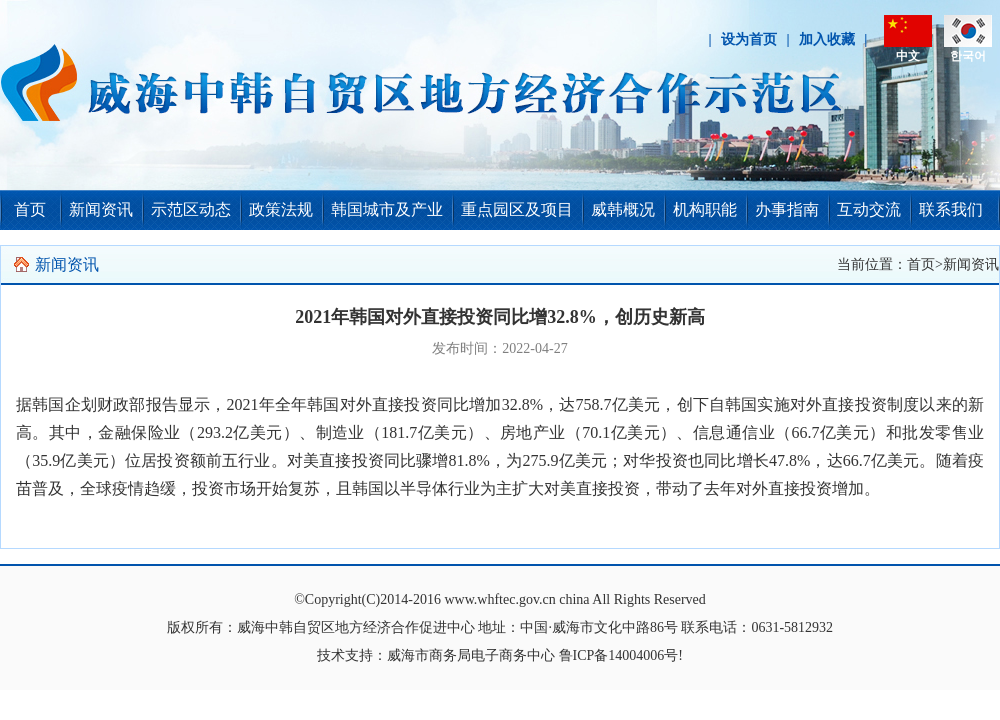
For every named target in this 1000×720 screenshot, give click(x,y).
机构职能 (705, 209)
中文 (908, 56)
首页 (30, 209)
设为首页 (749, 39)
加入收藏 (827, 39)
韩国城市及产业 (387, 209)
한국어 (968, 56)
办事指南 (787, 209)
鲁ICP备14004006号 (619, 655)
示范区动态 (191, 209)
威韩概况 (623, 209)
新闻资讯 (101, 209)
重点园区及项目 (517, 209)
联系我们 (951, 209)
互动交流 (869, 209)
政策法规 (281, 209)
